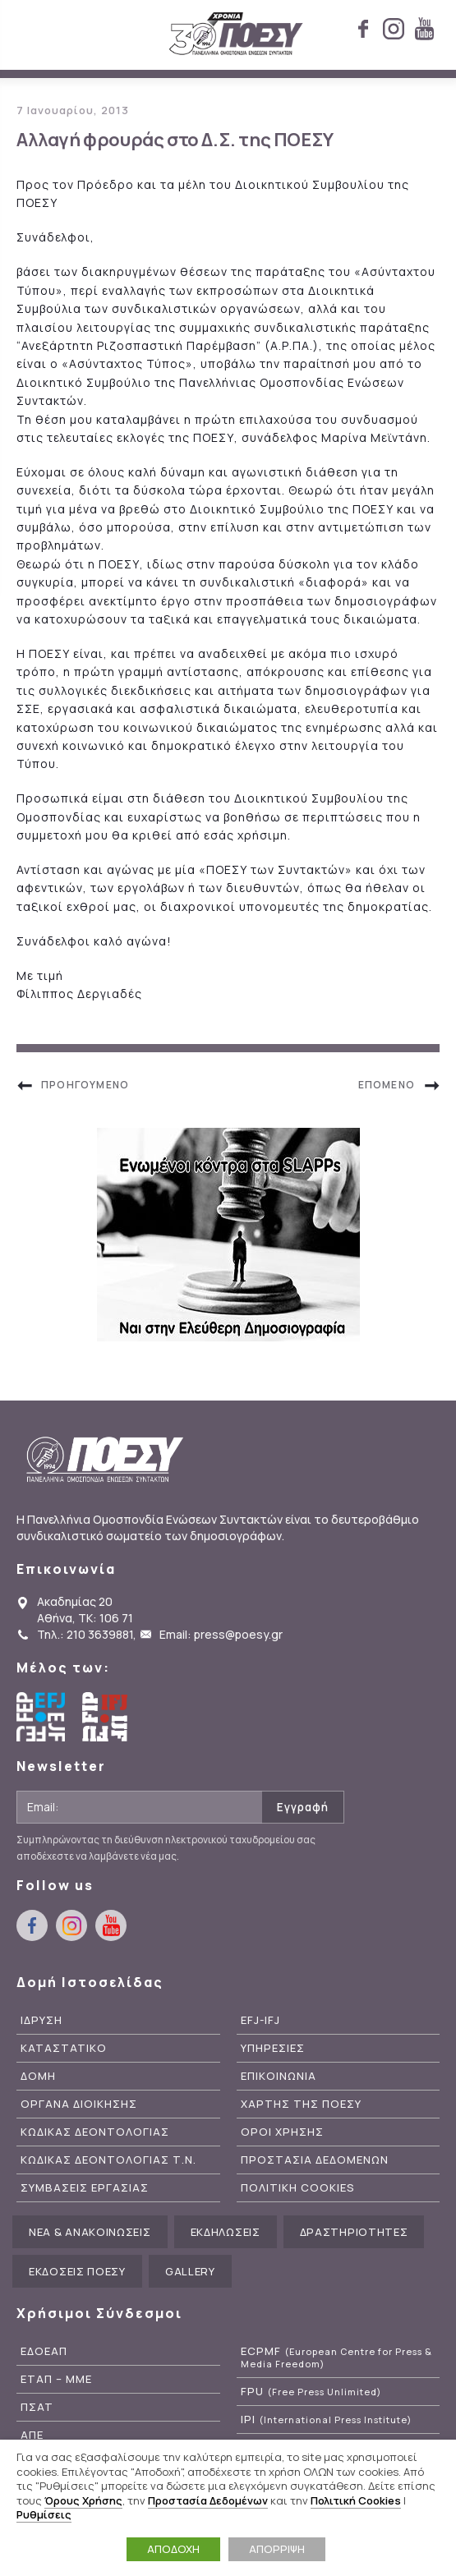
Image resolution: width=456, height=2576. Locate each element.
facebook (363, 28)
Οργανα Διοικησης (79, 2104)
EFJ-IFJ (260, 2020)
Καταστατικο (64, 2048)
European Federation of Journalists (41, 1716)
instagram (393, 28)
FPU (311, 2391)
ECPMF (336, 2357)
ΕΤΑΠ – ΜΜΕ (56, 2379)
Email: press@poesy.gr (221, 1634)
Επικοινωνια (278, 2076)
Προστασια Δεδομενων (315, 2160)
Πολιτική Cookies (356, 2500)
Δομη (38, 2076)
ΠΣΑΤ (37, 2407)
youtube (424, 28)
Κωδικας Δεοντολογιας (95, 2132)
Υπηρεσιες (273, 2048)
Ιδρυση (41, 2020)
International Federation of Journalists (106, 1716)
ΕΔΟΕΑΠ (44, 2351)
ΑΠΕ (32, 2435)
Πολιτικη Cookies (298, 2188)
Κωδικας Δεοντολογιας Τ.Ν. (108, 2160)
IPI (326, 2419)
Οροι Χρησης (282, 2132)
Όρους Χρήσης (83, 2500)
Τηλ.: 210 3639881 (85, 1634)
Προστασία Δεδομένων (208, 2500)
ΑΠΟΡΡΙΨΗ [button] (277, 2549)
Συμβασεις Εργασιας (85, 2188)
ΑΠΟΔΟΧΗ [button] (173, 2549)
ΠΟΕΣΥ (236, 34)
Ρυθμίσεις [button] (43, 2514)
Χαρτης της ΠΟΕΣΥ (301, 2104)
